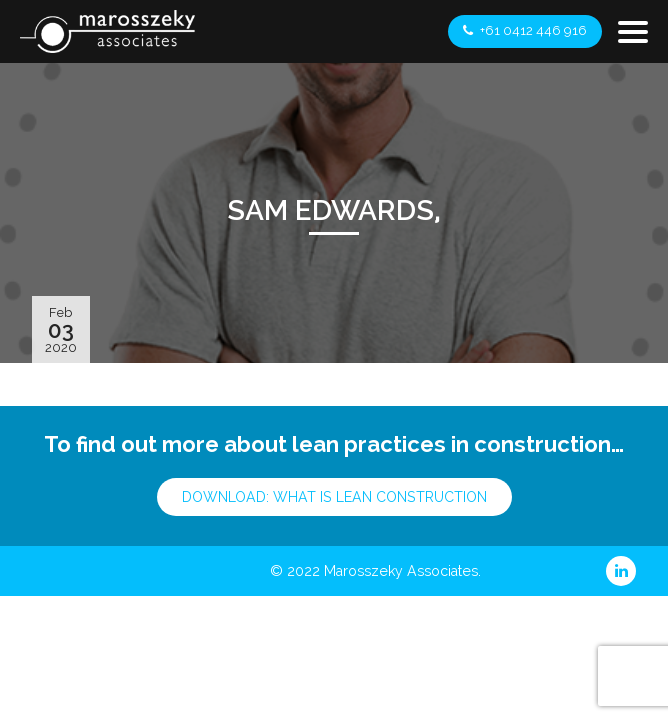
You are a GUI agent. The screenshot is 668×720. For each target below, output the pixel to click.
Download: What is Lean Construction (334, 497)
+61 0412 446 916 (525, 30)
